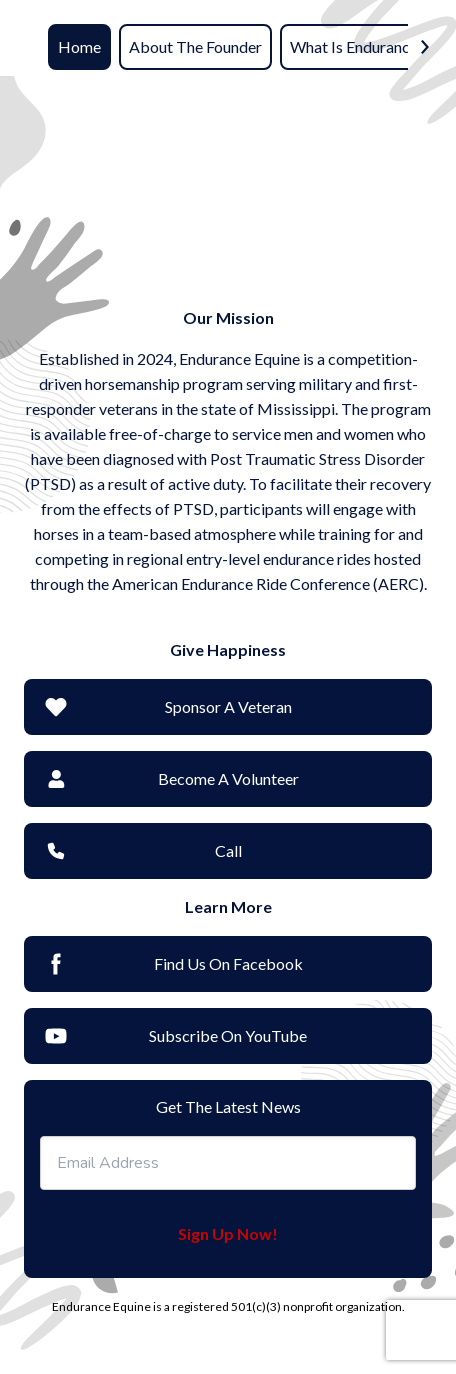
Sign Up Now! (228, 1233)
